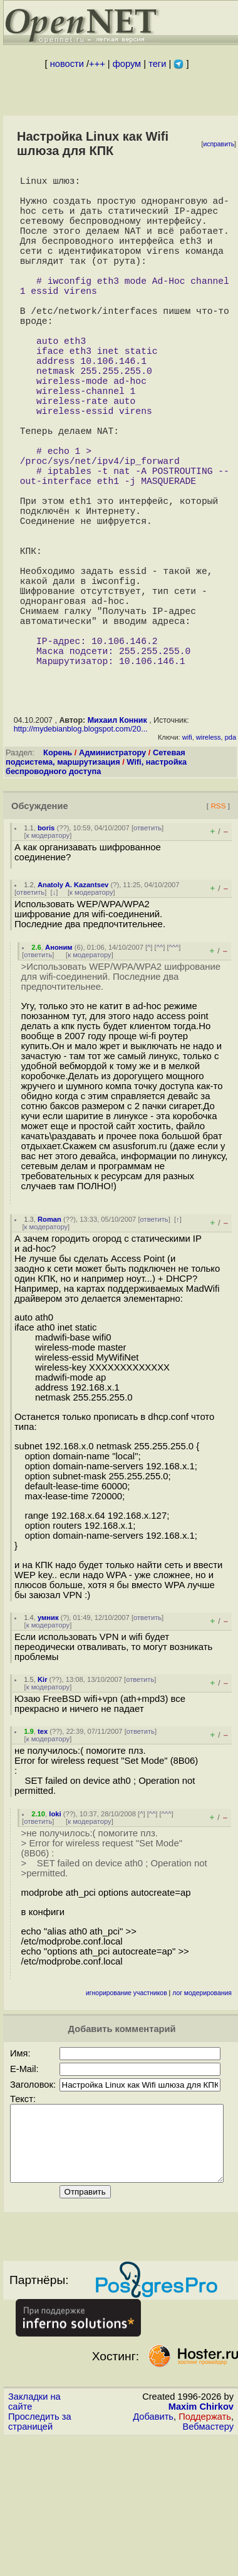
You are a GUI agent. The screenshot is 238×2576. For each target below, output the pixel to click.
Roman (49, 1342)
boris (46, 950)
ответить (147, 950)
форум (127, 64)
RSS (217, 928)
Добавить (153, 2554)
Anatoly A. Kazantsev (73, 1007)
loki (55, 1936)
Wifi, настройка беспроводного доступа (96, 889)
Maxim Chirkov (201, 2544)
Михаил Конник (117, 842)
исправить (218, 144)
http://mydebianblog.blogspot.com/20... (81, 851)
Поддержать (204, 2554)
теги (157, 64)
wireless (208, 859)
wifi (187, 859)
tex (43, 1854)
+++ (97, 64)
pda (230, 859)
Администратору (112, 875)
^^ (160, 1070)
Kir (43, 1802)
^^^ (174, 1070)
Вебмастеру (208, 2564)
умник (48, 1740)
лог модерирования (202, 2115)
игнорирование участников (126, 2115)
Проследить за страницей (39, 2559)
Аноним (59, 1070)
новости (67, 64)
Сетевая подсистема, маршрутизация (95, 879)
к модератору (48, 958)
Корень (57, 875)
